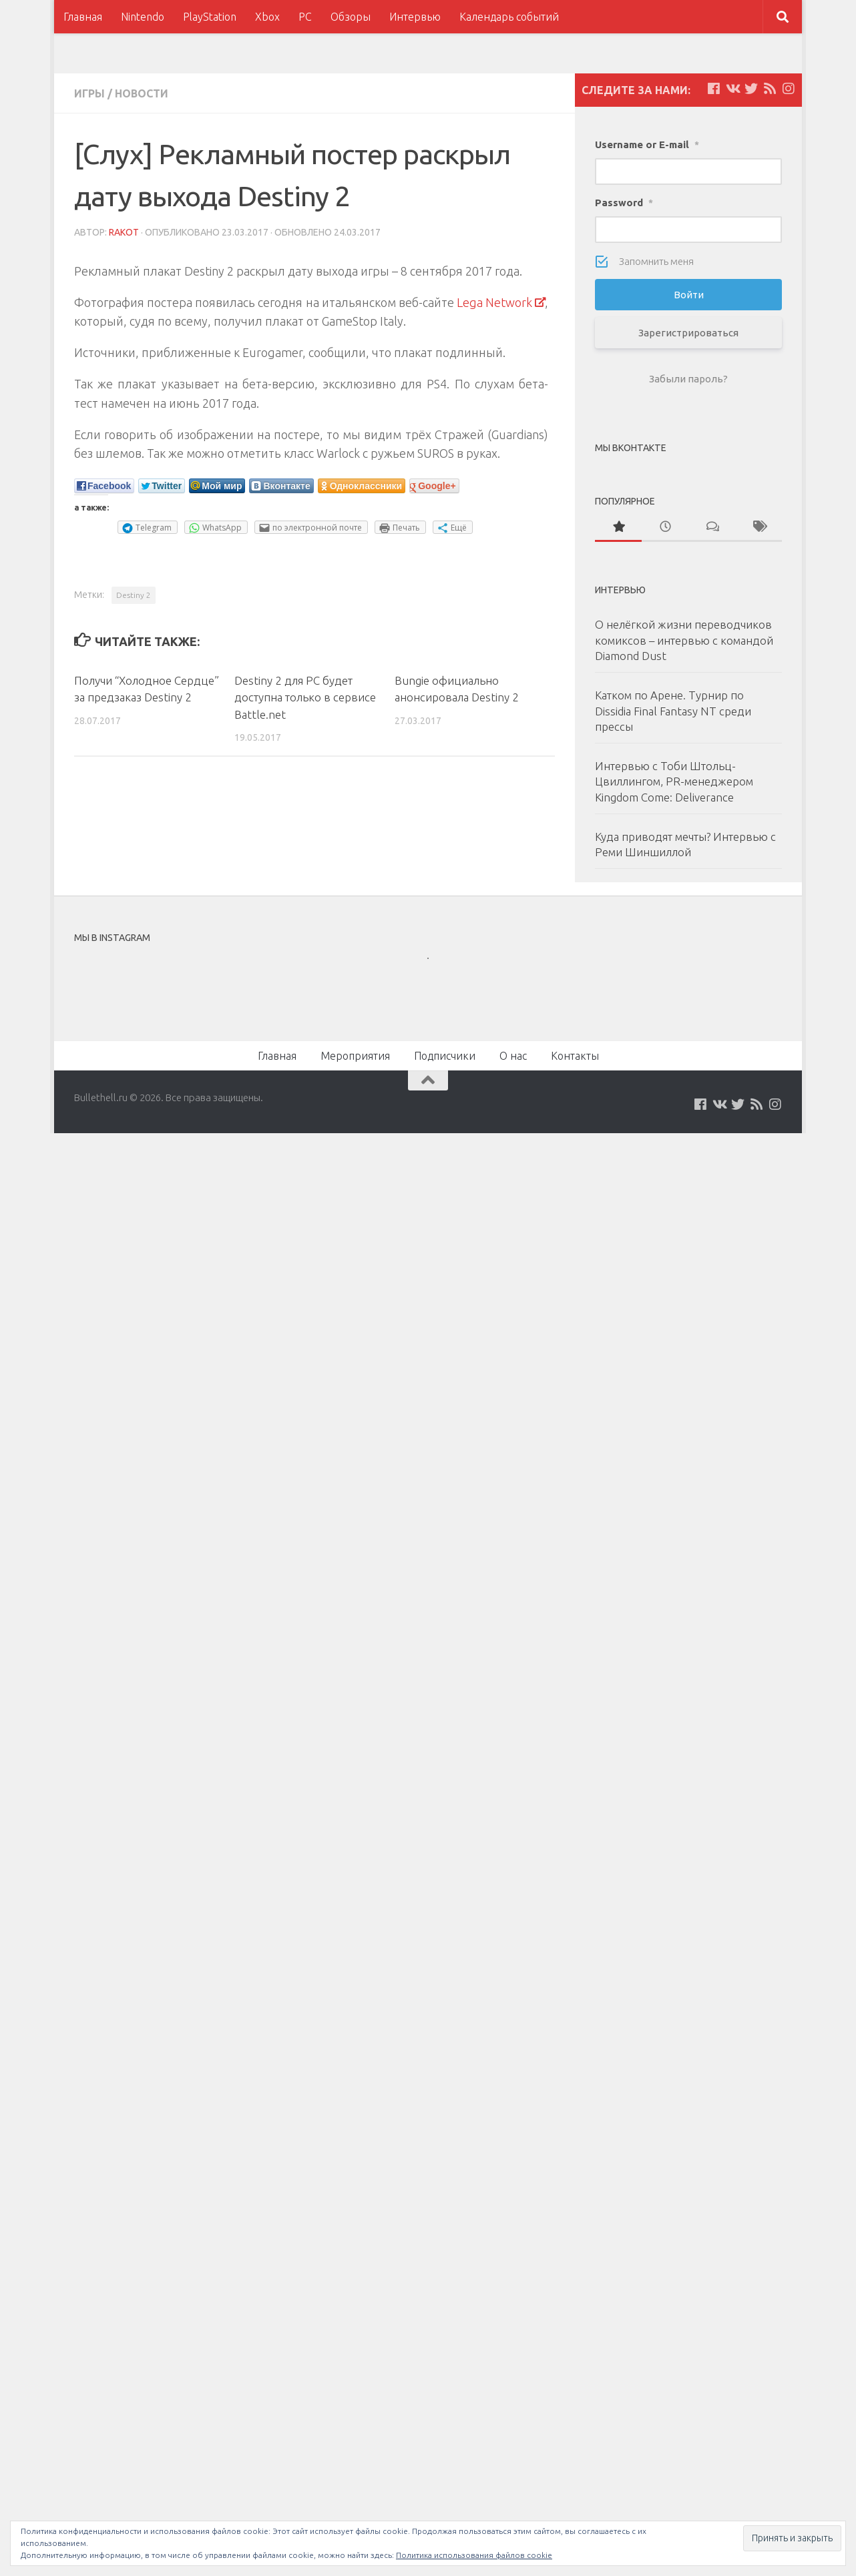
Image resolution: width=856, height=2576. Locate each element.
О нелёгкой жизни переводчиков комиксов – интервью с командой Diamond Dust (684, 640)
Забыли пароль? (688, 378)
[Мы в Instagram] (788, 88)
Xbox (267, 17)
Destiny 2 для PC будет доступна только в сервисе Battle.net (305, 697)
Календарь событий (509, 17)
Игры (89, 93)
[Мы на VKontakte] (732, 88)
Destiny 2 (133, 595)
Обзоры (351, 17)
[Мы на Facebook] (713, 88)
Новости (141, 93)
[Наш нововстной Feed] (770, 88)
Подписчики (444, 1056)
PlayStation (209, 17)
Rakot (124, 232)
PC (305, 17)
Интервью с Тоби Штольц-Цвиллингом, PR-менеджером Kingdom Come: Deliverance (674, 781)
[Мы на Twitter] (751, 88)
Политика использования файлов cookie (474, 2555)
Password (624, 202)
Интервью (415, 17)
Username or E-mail (647, 144)
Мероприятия (355, 1056)
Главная (82, 17)
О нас (513, 1056)
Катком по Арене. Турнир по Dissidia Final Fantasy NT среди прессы (673, 711)
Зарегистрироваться (688, 332)
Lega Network (494, 302)
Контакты (575, 1056)
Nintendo (142, 17)
